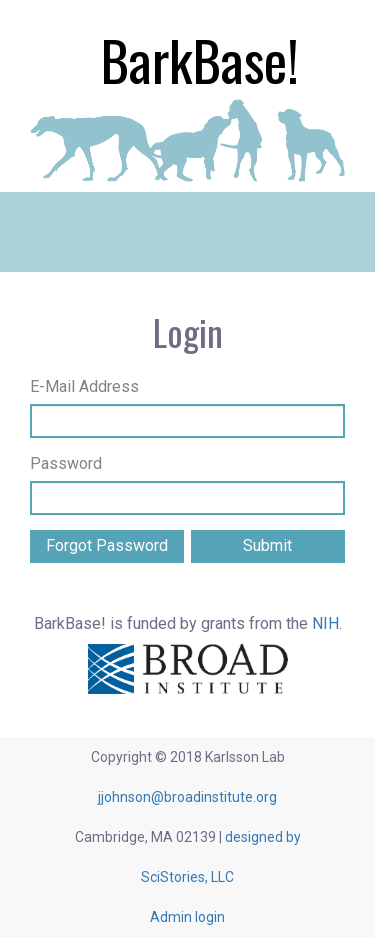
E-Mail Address (84, 386)
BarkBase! (200, 59)
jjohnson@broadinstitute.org (187, 797)
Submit (267, 545)
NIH (325, 623)
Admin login (187, 917)
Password (66, 463)
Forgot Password (107, 545)
